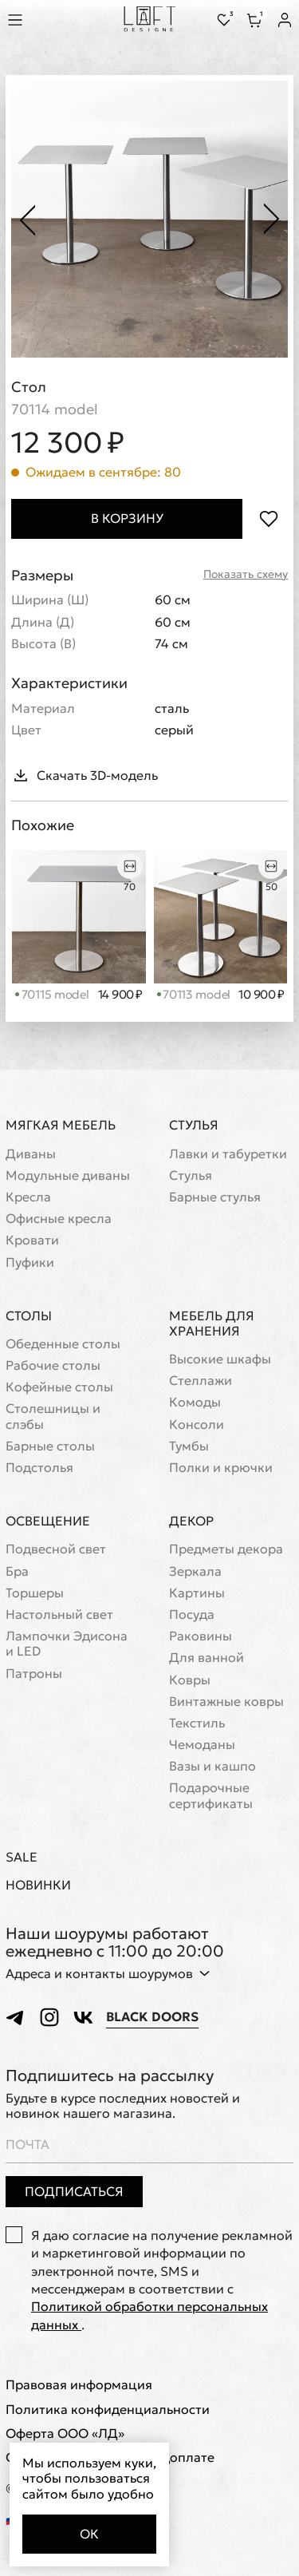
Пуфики (30, 1262)
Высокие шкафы (220, 1359)
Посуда (191, 1614)
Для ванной (206, 1657)
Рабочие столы (53, 1365)
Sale (21, 1857)
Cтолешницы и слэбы (53, 1416)
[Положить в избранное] (268, 518)
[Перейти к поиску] (51, 20)
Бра (17, 1571)
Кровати (32, 1240)
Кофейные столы (59, 1387)
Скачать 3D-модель (84, 775)
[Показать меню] (18, 20)
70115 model (52, 994)
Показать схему (245, 574)
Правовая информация (79, 2384)
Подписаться (74, 2191)
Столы (29, 1316)
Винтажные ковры (226, 1701)
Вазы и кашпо (212, 1766)
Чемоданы (202, 1744)
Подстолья (39, 1467)
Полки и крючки (221, 1467)
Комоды (195, 1402)
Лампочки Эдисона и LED (67, 1643)
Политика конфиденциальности (108, 2409)
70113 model (193, 994)
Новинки (38, 1885)
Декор (191, 1521)
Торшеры (35, 1593)
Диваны (31, 1153)
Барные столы (50, 1446)
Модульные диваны (68, 1175)
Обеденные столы (63, 1343)
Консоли (196, 1424)
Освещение (48, 1521)
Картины (197, 1593)
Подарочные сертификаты (211, 1795)
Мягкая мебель (61, 1125)
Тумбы (189, 1446)
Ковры (189, 1680)
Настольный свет (59, 1614)
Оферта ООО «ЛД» (65, 2433)
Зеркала (195, 1571)
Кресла (28, 1197)
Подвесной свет (56, 1549)
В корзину (127, 518)
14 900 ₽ (120, 994)
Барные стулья (215, 1197)
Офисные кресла (59, 1218)
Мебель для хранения (211, 1323)
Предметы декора (226, 1549)
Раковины (200, 1636)
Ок (89, 2534)
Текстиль (197, 1723)
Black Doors (152, 2016)
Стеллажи (200, 1380)
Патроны (34, 1673)
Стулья (193, 1125)
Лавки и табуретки (228, 1153)
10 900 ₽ (261, 994)
